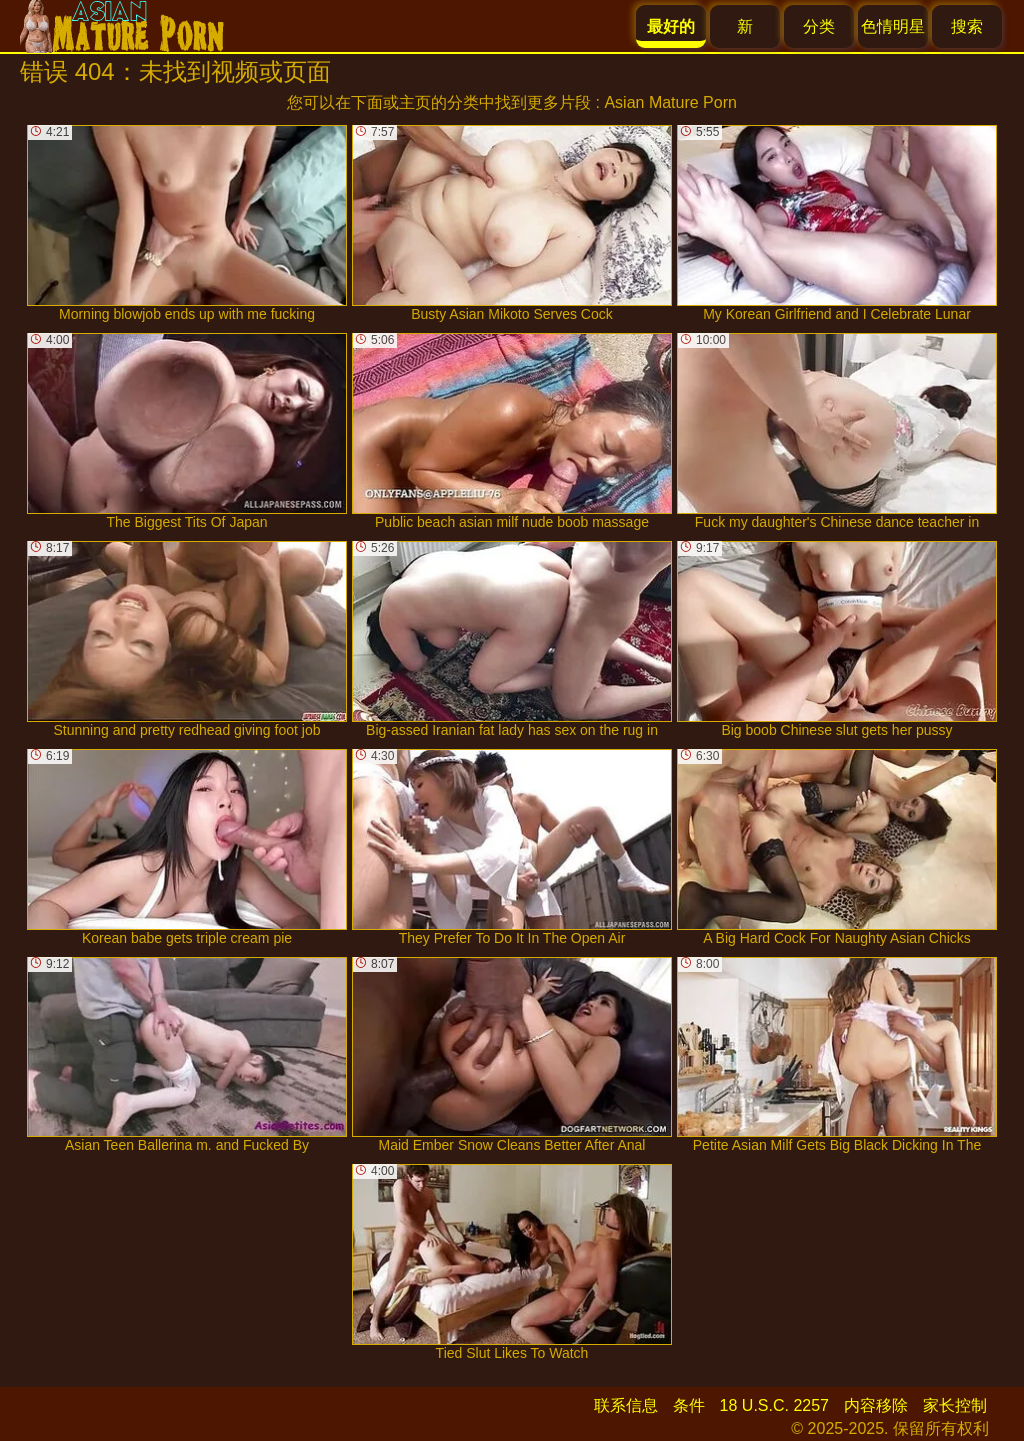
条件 (689, 1405)
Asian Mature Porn (670, 102)
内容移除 (876, 1405)
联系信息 (626, 1405)
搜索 (967, 26)
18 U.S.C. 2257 (774, 1405)
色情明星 (893, 26)
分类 (819, 26)
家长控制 (955, 1405)
